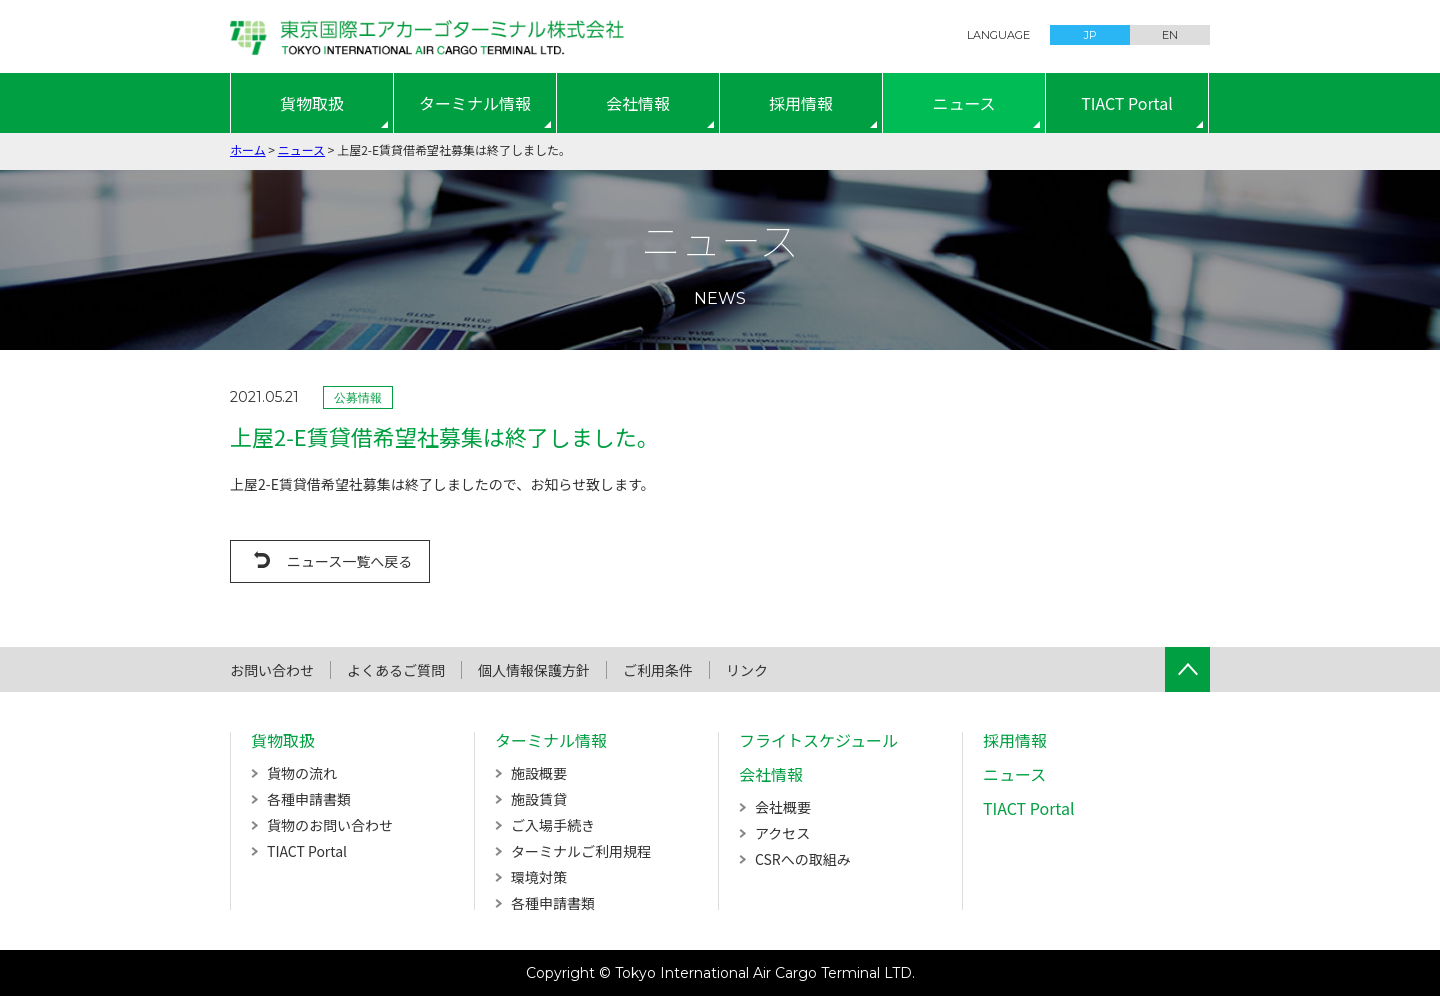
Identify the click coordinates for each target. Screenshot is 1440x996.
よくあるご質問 (396, 670)
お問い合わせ (272, 670)
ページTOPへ (1187, 669)
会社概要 (783, 807)
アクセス (782, 833)
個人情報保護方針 (534, 670)
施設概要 (539, 773)
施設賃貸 (539, 799)
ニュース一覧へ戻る (349, 561)
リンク (747, 670)
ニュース (963, 103)
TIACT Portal (1127, 103)
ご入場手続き (553, 825)
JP (1090, 35)
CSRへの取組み (803, 859)
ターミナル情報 (475, 103)
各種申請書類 (309, 799)
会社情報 (638, 103)
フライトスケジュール (818, 740)
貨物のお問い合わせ (330, 825)
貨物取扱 (312, 103)
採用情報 (801, 103)
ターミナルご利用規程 (581, 851)
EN (1170, 35)
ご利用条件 (658, 670)
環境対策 (539, 877)
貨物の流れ (302, 773)
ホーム (248, 149)
